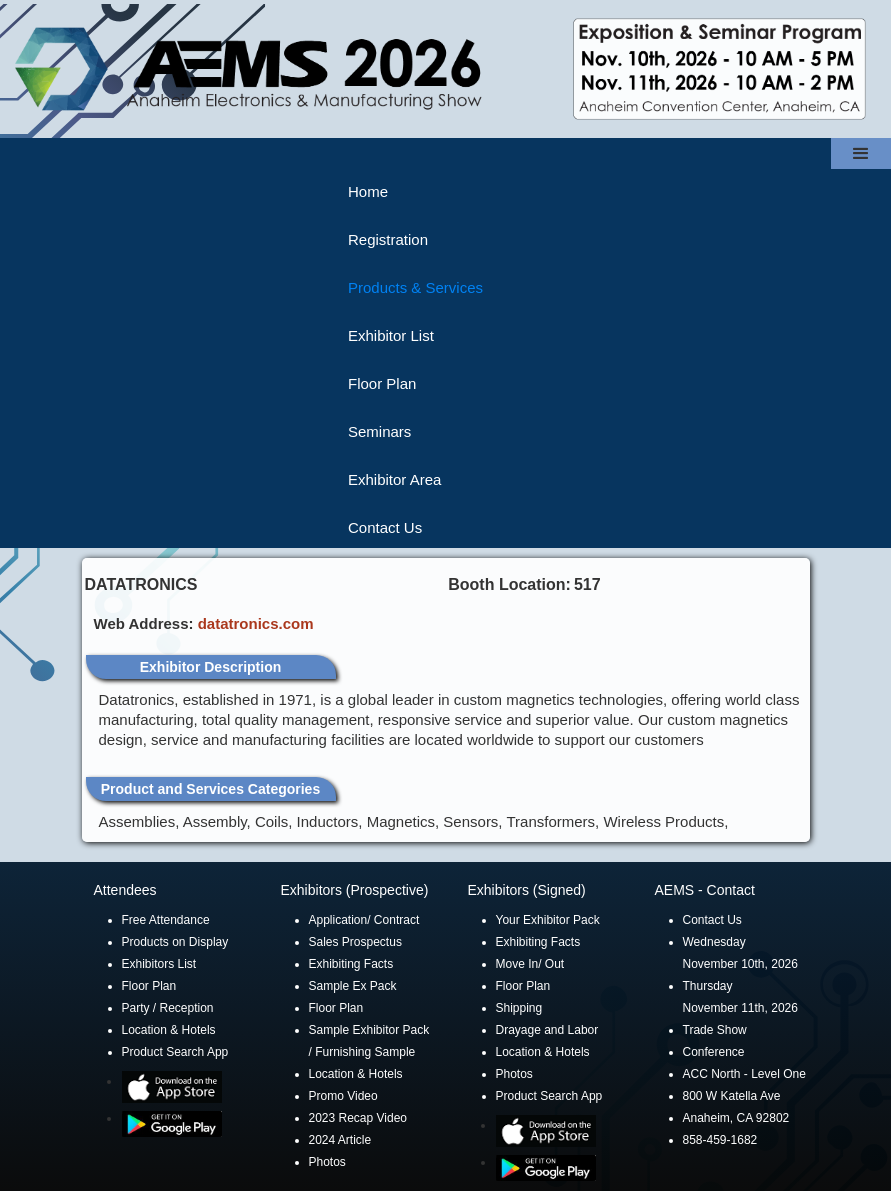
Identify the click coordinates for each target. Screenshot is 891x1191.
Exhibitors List (159, 964)
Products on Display (175, 942)
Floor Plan (382, 383)
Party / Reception (168, 1008)
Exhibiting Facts (351, 964)
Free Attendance (166, 920)
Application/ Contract (364, 920)
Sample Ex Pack (353, 986)
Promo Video (343, 1096)
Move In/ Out (530, 964)
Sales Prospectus (355, 942)
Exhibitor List (391, 335)
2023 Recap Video (358, 1118)
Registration (388, 239)
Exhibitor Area (394, 479)
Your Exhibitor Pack (548, 920)
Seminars (379, 431)
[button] (861, 153)
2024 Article (340, 1140)
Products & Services (415, 287)
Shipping (519, 1008)
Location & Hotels (169, 1030)
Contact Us (385, 527)
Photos (327, 1162)
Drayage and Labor (547, 1030)
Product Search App (175, 1052)
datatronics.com (256, 623)
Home (368, 191)
